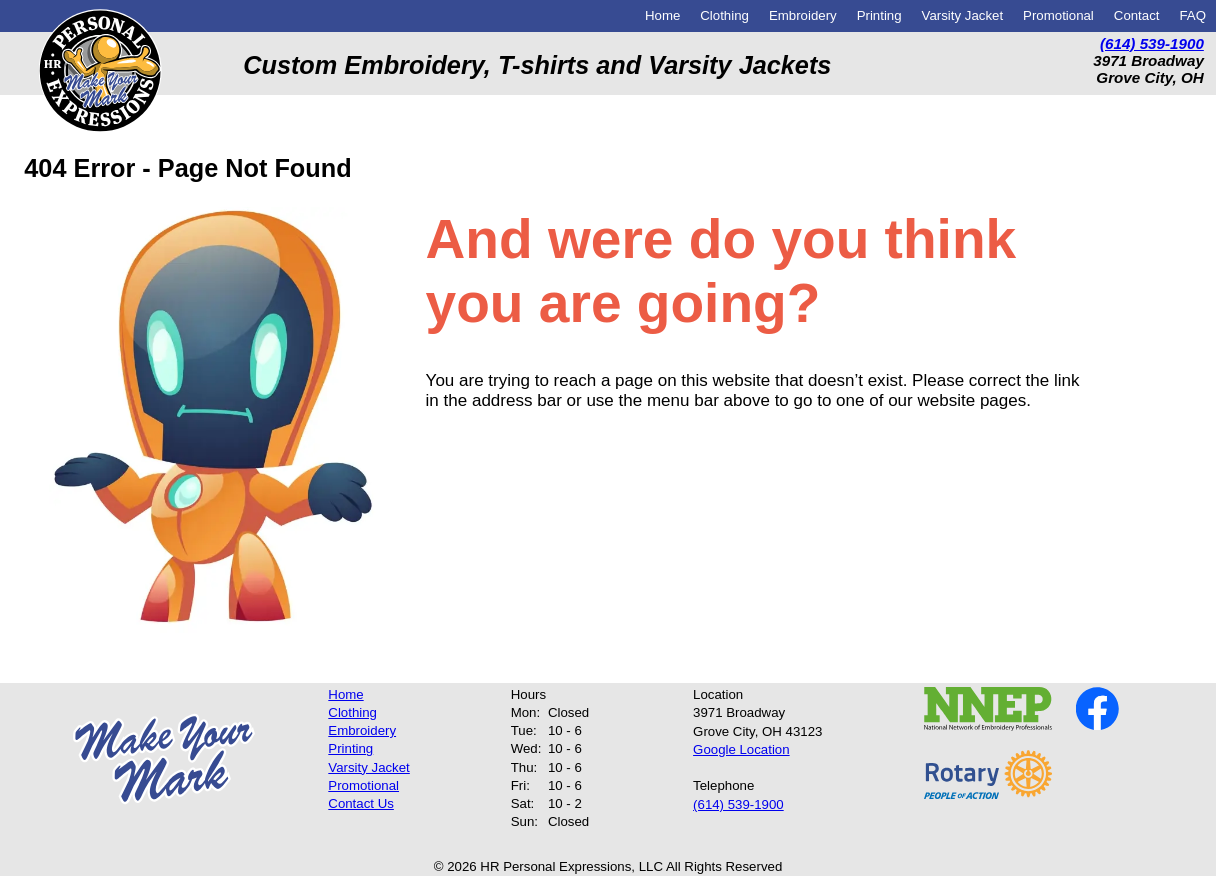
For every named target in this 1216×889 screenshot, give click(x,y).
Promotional (1058, 15)
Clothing (724, 15)
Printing (879, 15)
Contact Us (361, 803)
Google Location (741, 749)
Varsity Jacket (963, 15)
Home (662, 15)
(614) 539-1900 (1152, 43)
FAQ (1192, 15)
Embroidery (803, 15)
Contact (1137, 15)
